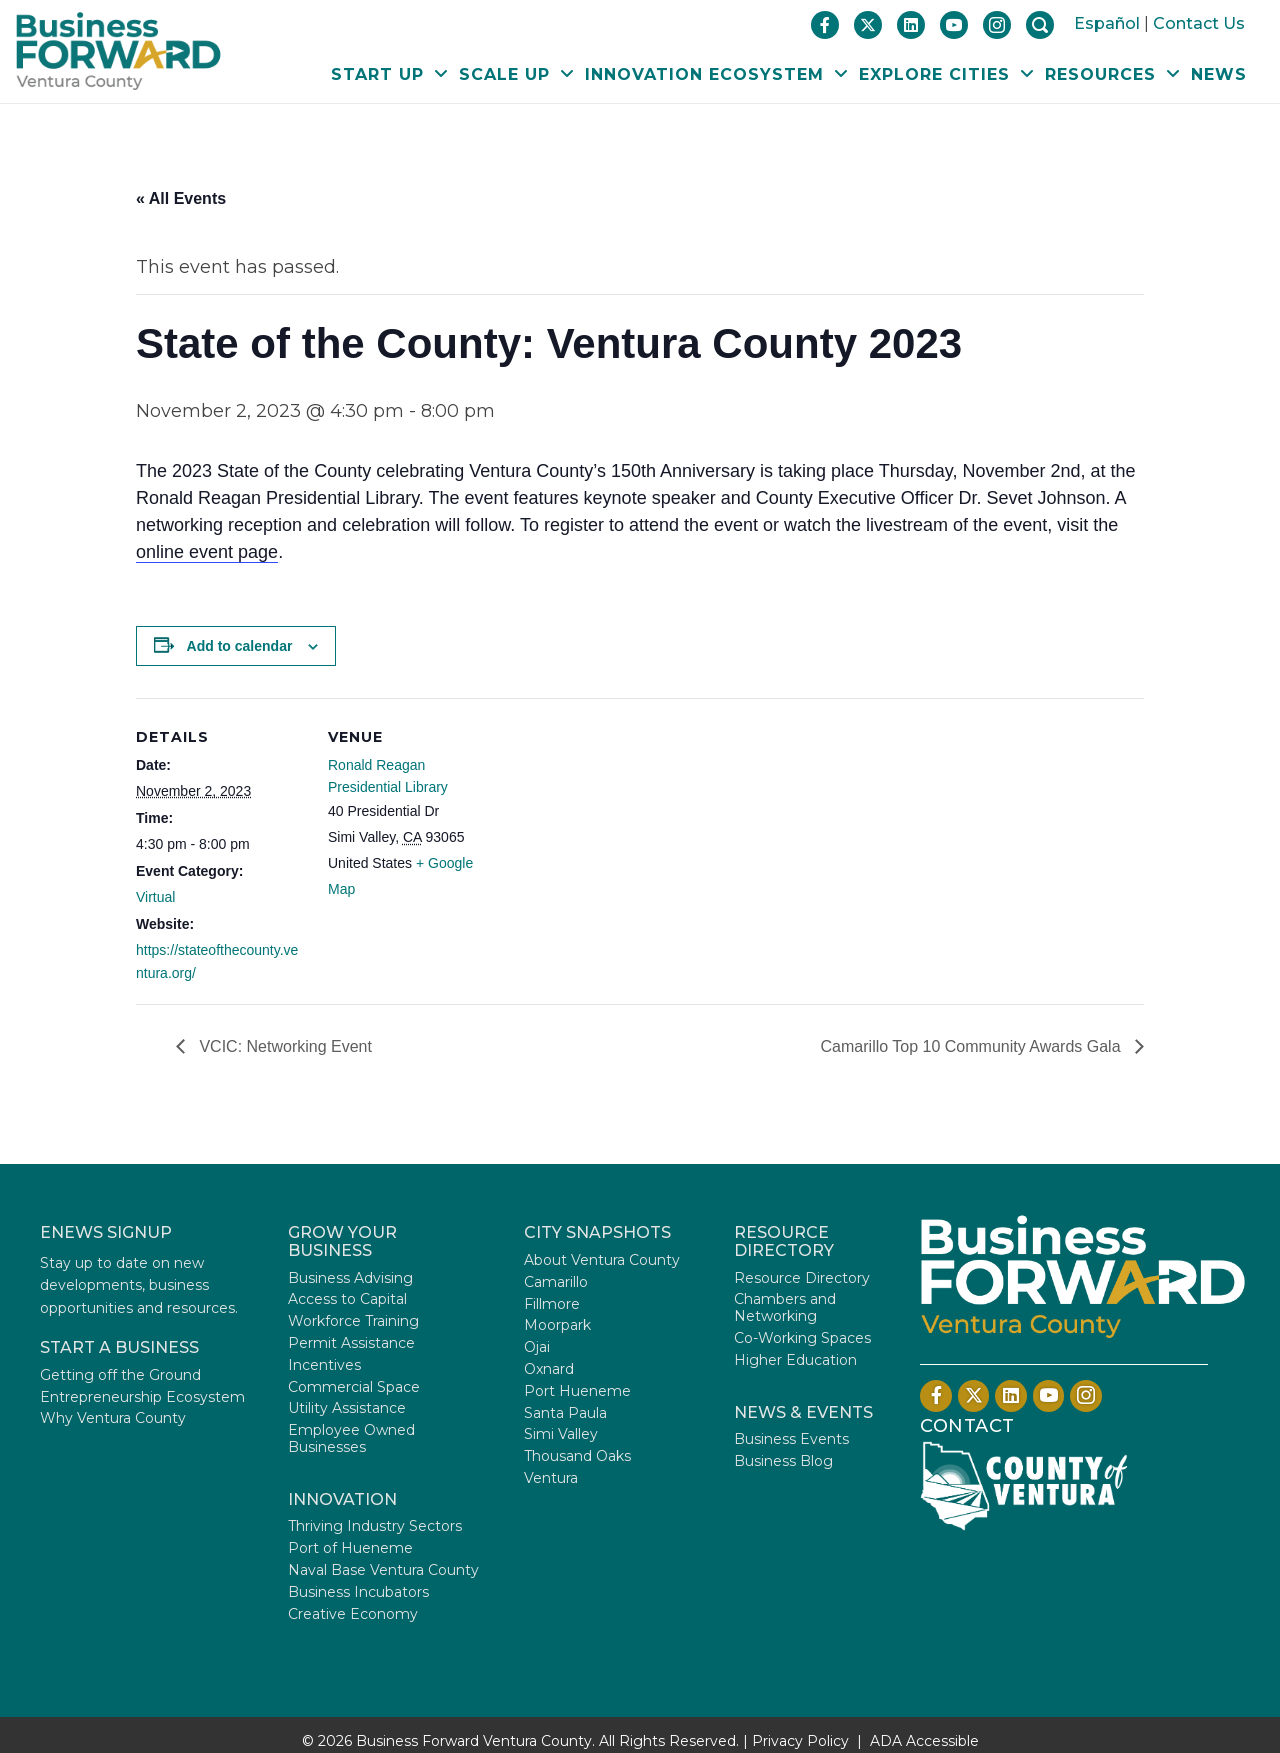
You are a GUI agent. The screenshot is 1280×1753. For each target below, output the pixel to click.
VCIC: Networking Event (283, 1046)
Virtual (155, 897)
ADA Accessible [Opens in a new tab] (924, 1741)
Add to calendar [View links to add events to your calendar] (240, 646)
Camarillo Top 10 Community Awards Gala (973, 1046)
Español (1107, 23)
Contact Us (1199, 23)
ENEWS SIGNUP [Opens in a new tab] (106, 1232)
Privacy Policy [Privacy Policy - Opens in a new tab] (800, 1741)
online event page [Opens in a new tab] (207, 552)
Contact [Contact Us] (967, 1426)
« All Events (181, 198)
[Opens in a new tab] (1024, 1485)
